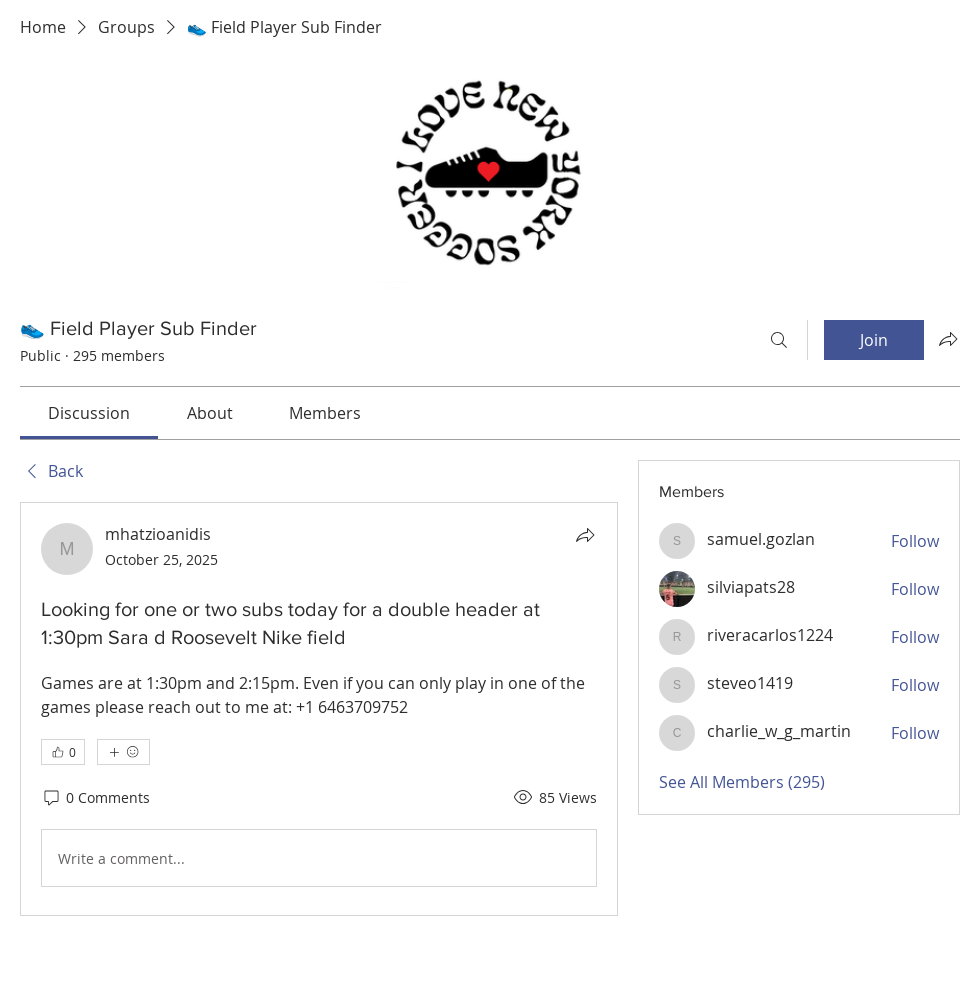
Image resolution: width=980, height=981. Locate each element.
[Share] (585, 535)
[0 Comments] (95, 798)
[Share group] (948, 339)
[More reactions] (123, 752)
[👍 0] (63, 752)
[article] (319, 709)
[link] (89, 413)
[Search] (779, 340)
